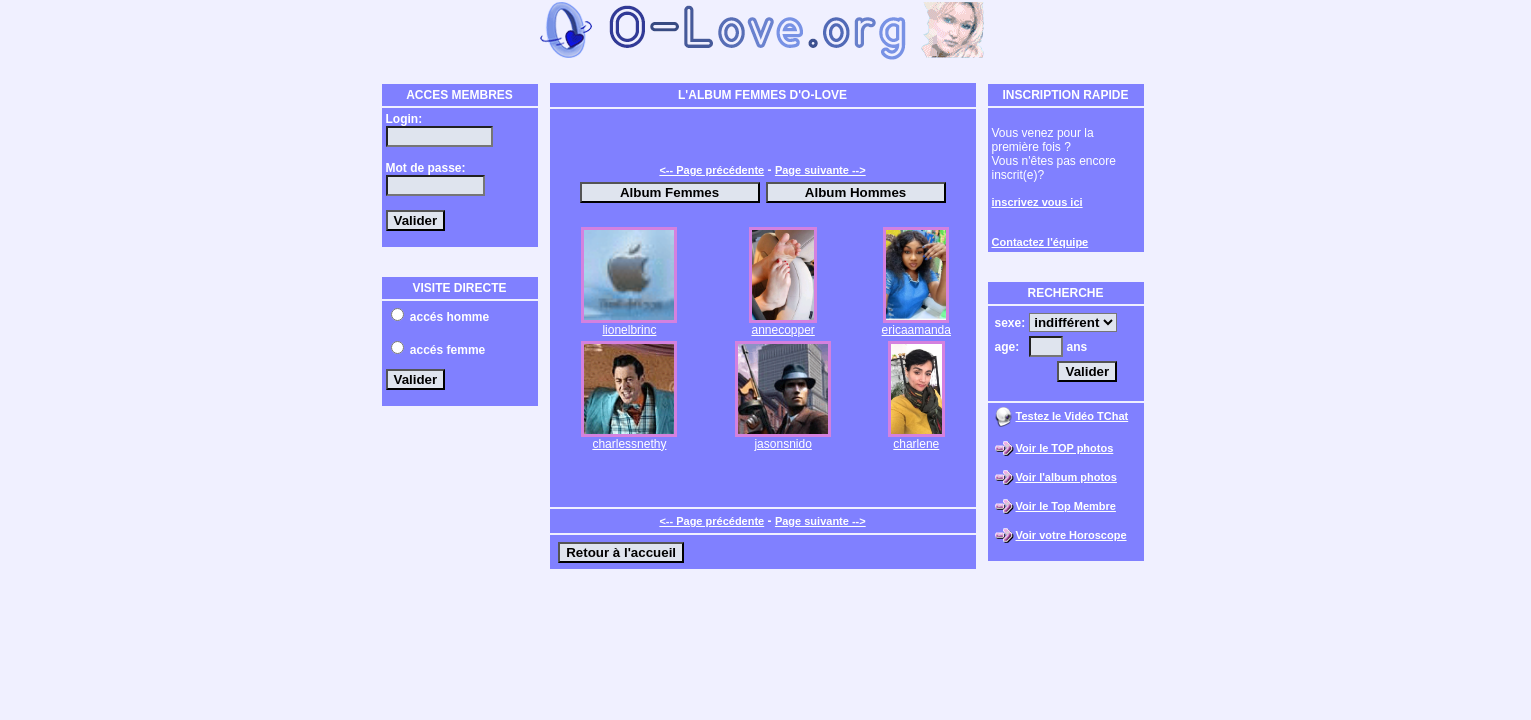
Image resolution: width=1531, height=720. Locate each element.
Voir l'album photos (1066, 477)
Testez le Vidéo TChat (1072, 416)
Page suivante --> (820, 170)
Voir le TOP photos (1065, 448)
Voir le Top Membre (1066, 506)
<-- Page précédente (711, 170)
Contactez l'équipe (1040, 242)
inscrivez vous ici (1037, 202)
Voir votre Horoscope (1071, 535)
